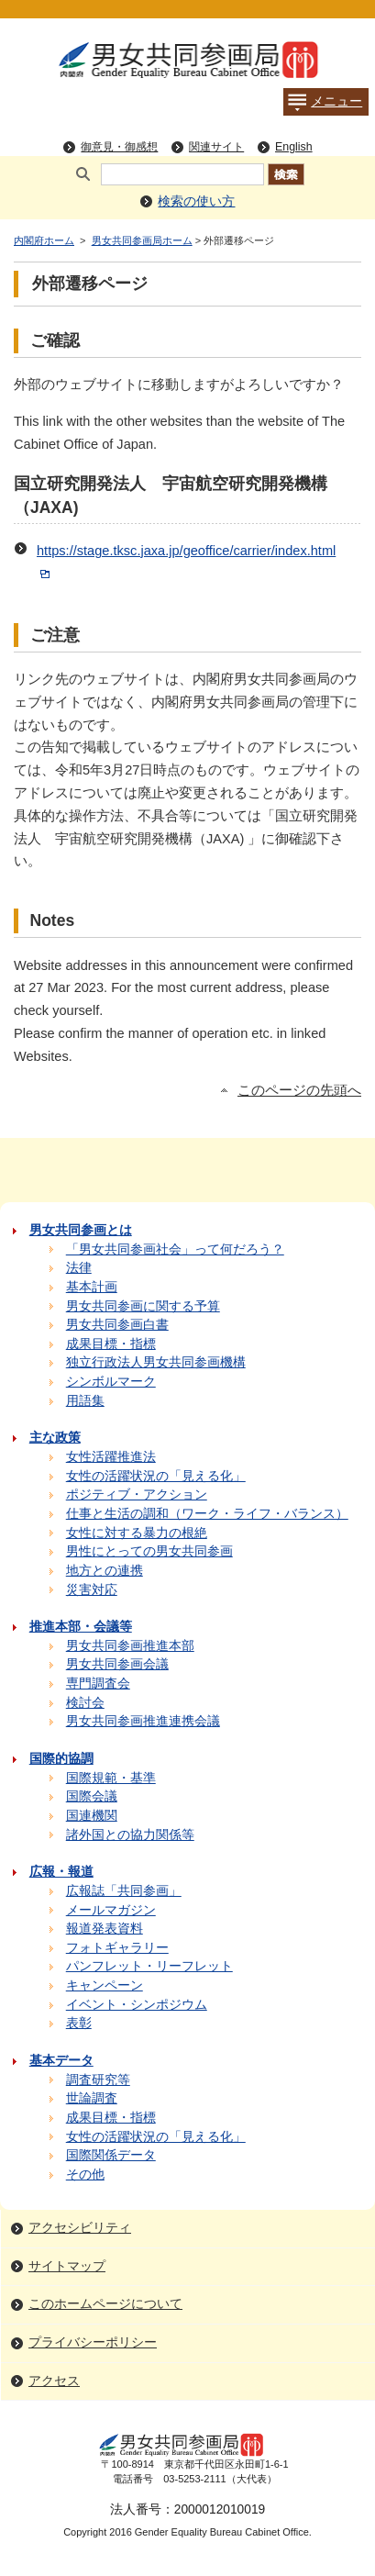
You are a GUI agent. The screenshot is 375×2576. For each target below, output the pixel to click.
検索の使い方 (196, 201)
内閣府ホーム (44, 240)
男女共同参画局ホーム (142, 240)
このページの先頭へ (299, 1090)
